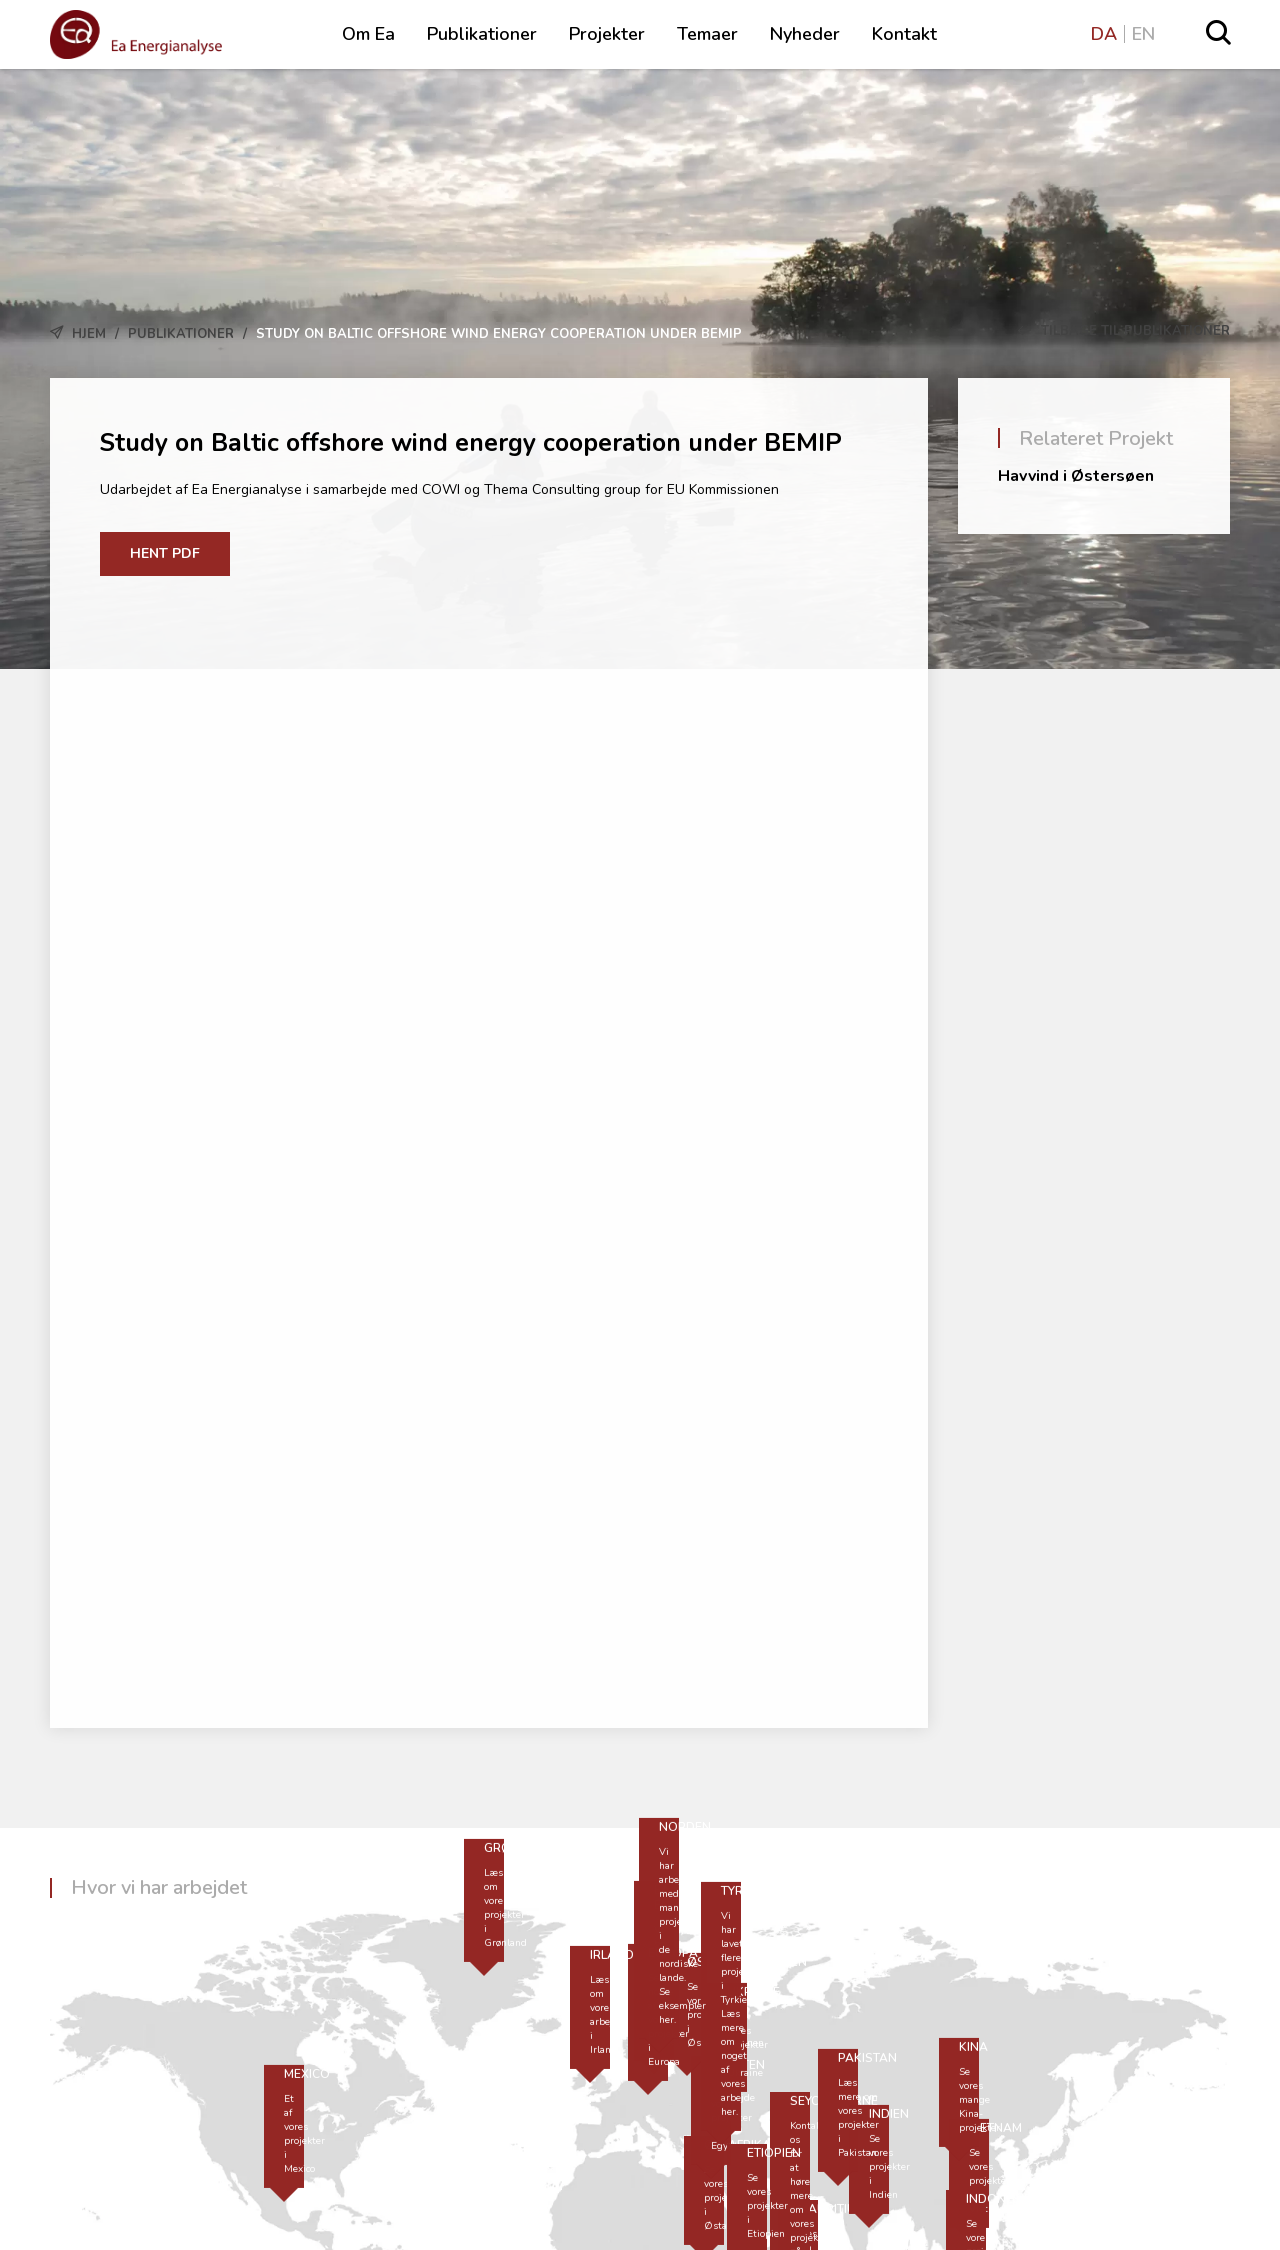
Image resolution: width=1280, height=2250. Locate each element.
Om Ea (368, 34)
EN (1143, 34)
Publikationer (482, 34)
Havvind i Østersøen (1076, 476)
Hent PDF (165, 553)
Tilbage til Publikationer (1124, 331)
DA (1104, 34)
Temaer (707, 34)
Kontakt (904, 34)
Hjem (89, 334)
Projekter (607, 34)
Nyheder (805, 34)
